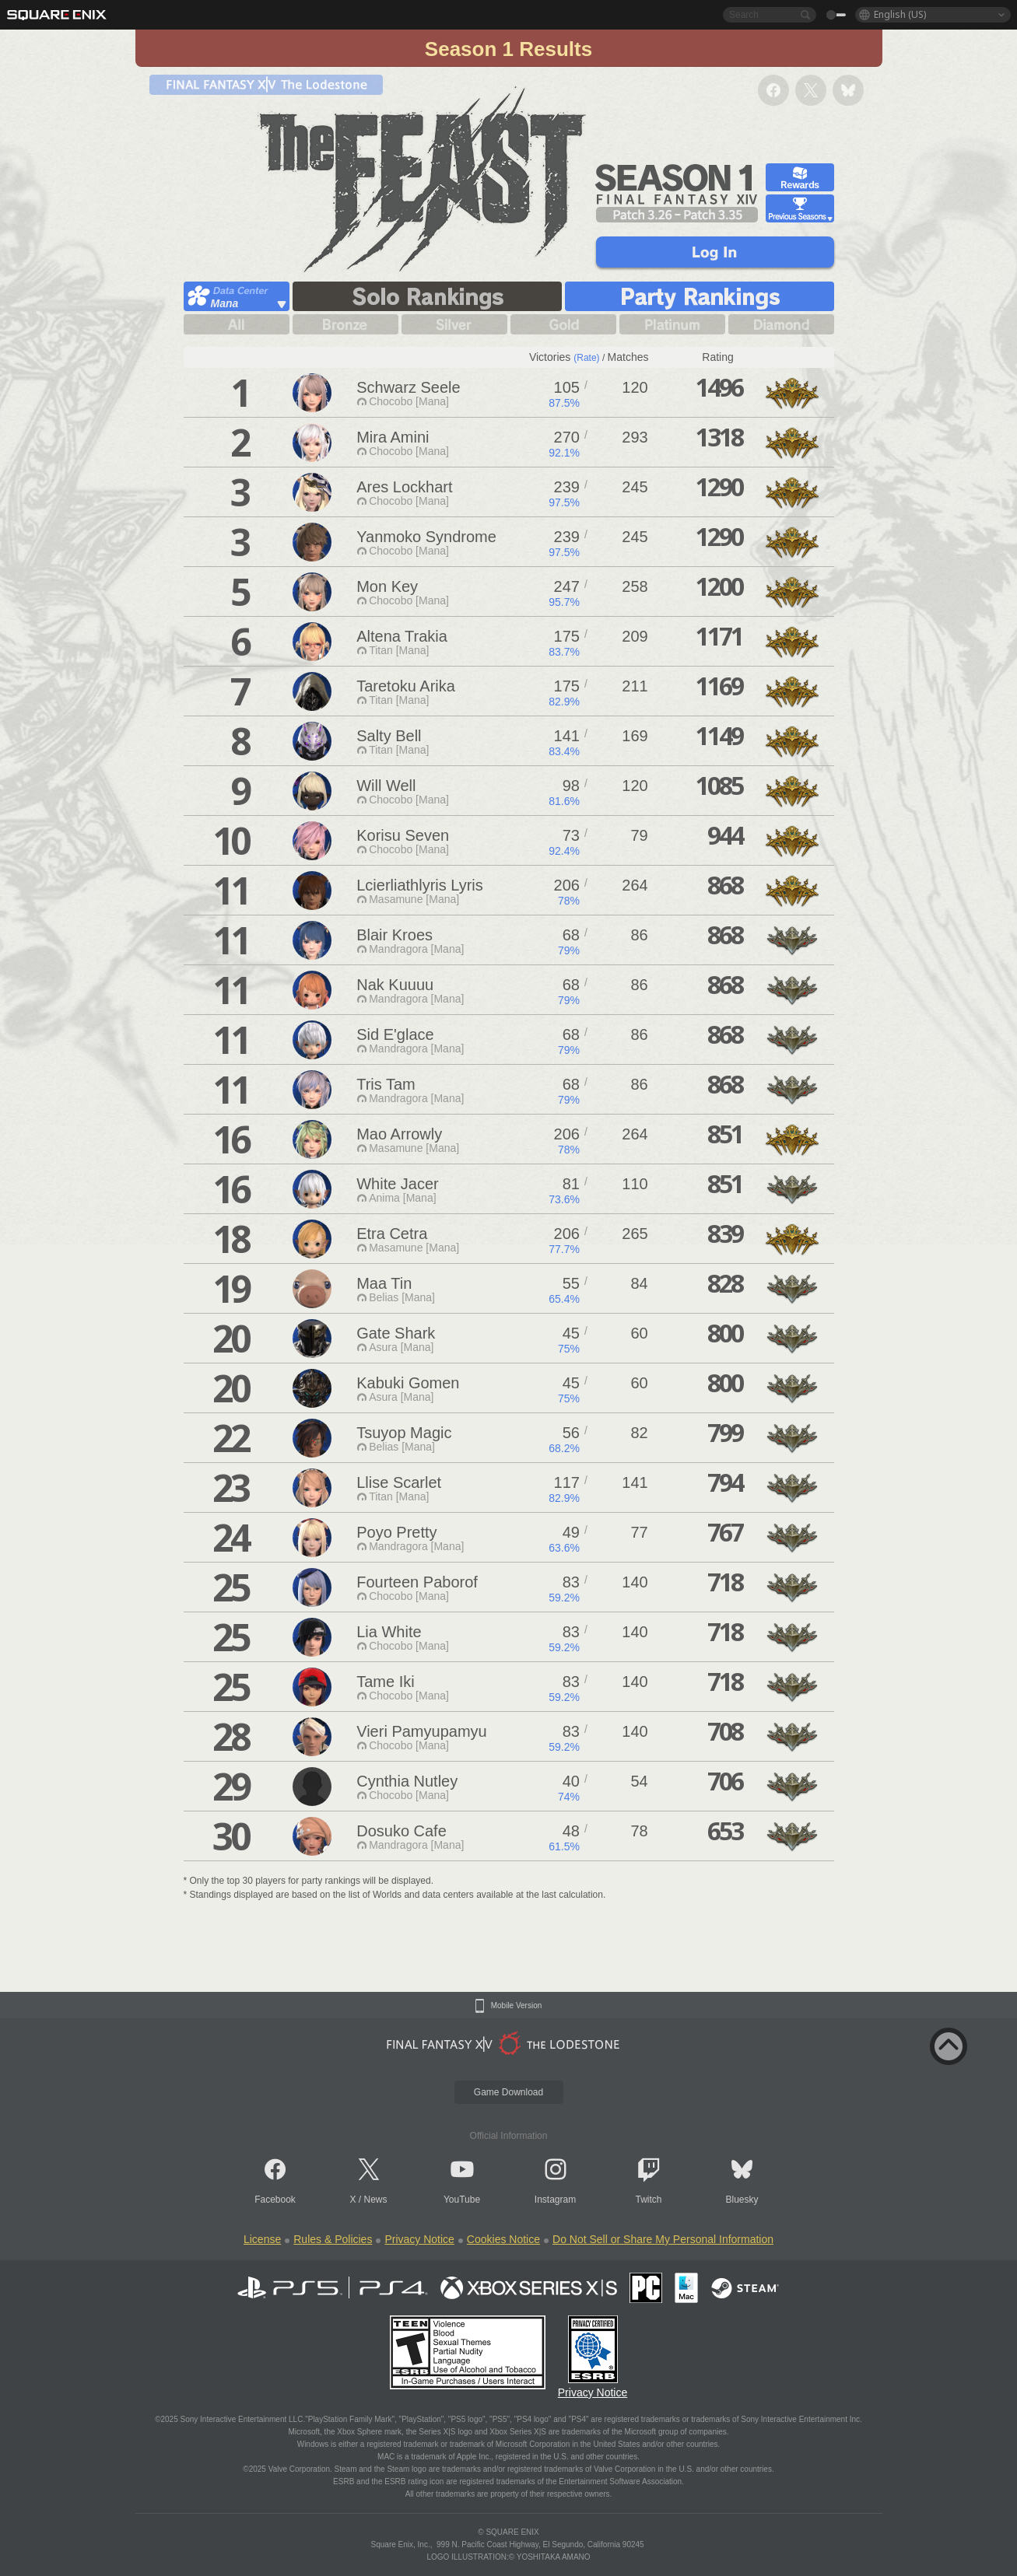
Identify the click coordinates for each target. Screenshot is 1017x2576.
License (262, 2239)
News (376, 2199)
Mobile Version (516, 2006)
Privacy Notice (419, 2239)
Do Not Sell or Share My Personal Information (662, 2239)
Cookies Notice (503, 2239)
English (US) (900, 14)
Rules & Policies (332, 2239)
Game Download (508, 2092)
